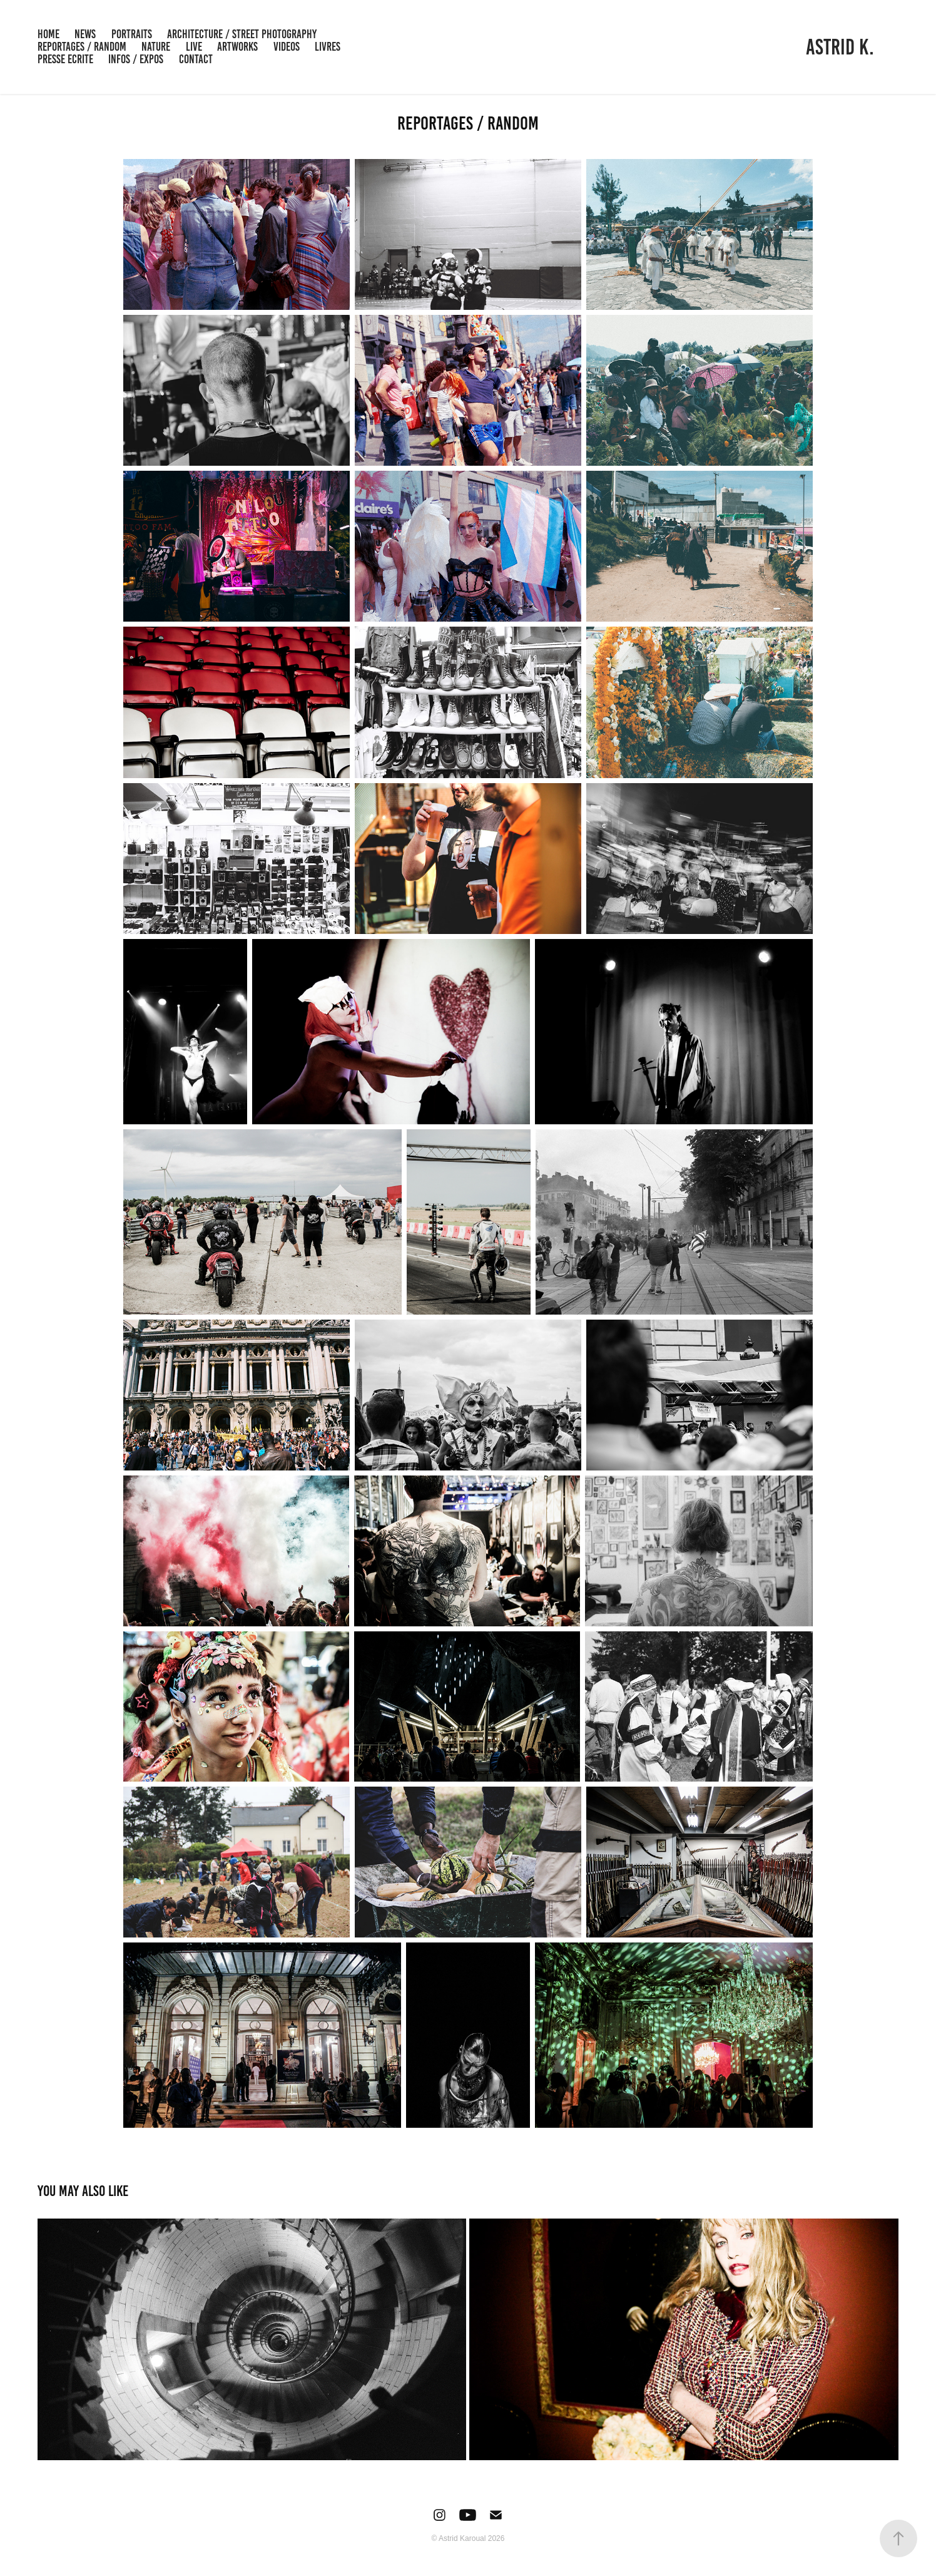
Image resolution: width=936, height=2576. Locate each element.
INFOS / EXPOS (135, 59)
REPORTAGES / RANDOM (82, 46)
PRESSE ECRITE (65, 59)
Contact (196, 59)
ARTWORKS (237, 46)
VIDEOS (286, 46)
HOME (48, 34)
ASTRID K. (840, 47)
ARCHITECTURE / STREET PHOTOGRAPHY (242, 34)
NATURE (155, 46)
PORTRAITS (131, 34)
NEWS (85, 34)
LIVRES (327, 46)
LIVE (194, 46)
